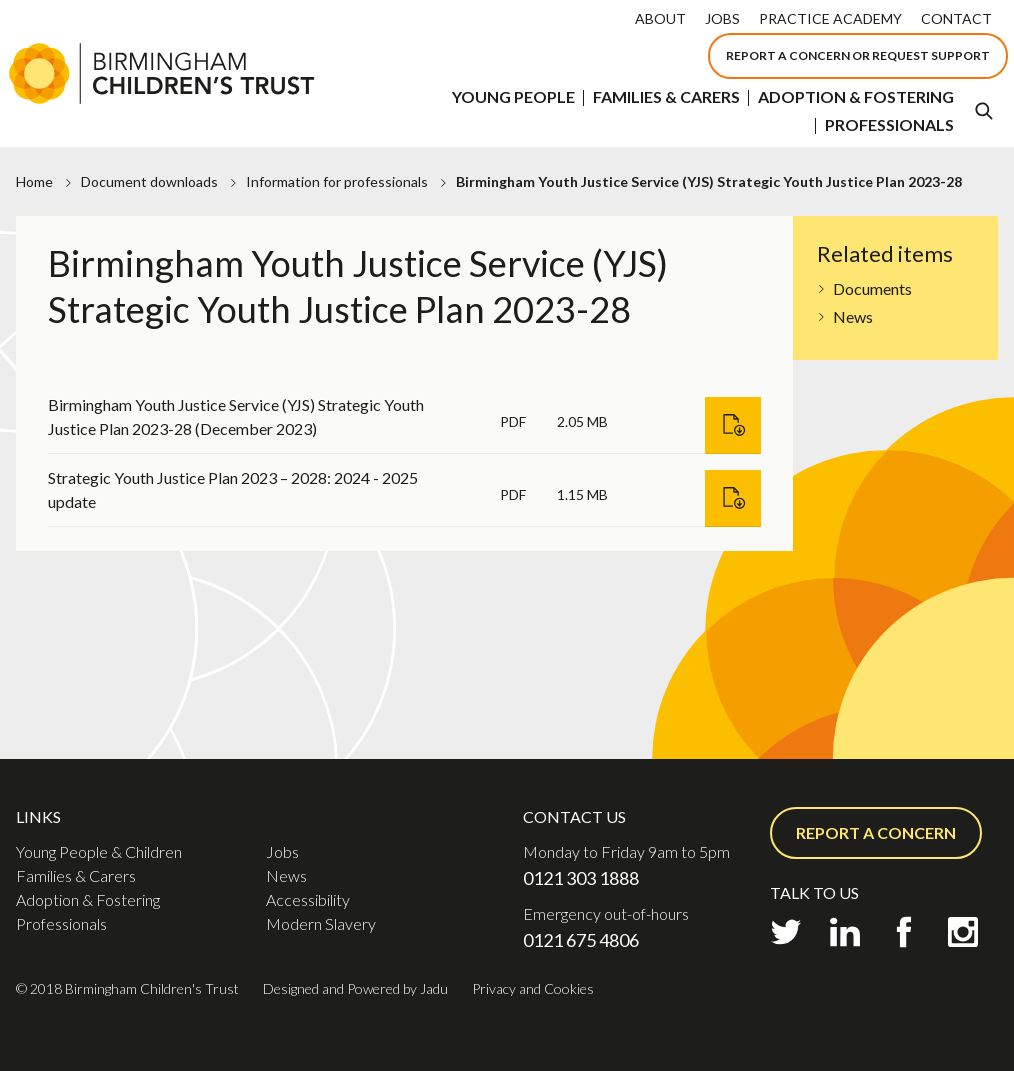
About (660, 18)
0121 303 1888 (581, 878)
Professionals (889, 124)
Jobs (722, 18)
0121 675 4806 (581, 940)
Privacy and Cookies (533, 988)
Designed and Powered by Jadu (355, 988)
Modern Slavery (321, 923)
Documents (872, 288)
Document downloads (149, 181)
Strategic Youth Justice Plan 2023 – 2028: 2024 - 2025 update (233, 489)
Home (34, 181)
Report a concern (876, 832)
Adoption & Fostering (856, 96)
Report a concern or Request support (858, 55)
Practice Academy (830, 18)
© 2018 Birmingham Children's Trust (127, 988)
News (853, 316)
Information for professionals (337, 181)
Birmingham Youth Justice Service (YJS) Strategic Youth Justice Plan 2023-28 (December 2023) (236, 416)
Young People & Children (99, 851)
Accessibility (308, 899)
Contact (956, 18)
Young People (513, 96)
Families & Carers (666, 96)
